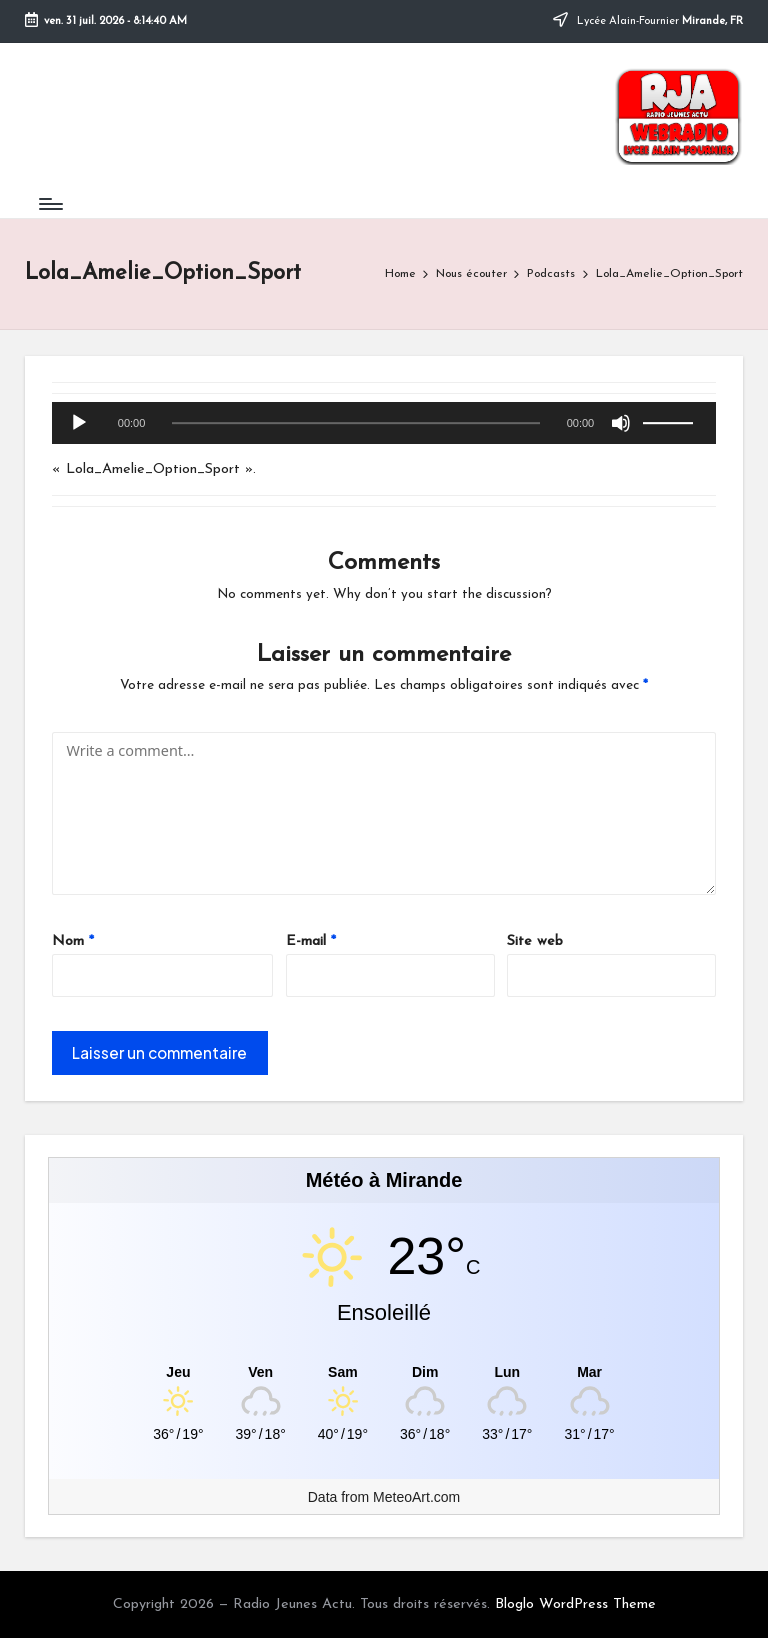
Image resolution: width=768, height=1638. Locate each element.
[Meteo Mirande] (384, 1372)
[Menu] (49, 204)
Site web (535, 941)
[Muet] (621, 423)
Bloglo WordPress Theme (575, 1604)
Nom (73, 941)
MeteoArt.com (416, 1497)
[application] (384, 424)
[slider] (355, 423)
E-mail (311, 941)
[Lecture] (79, 423)
